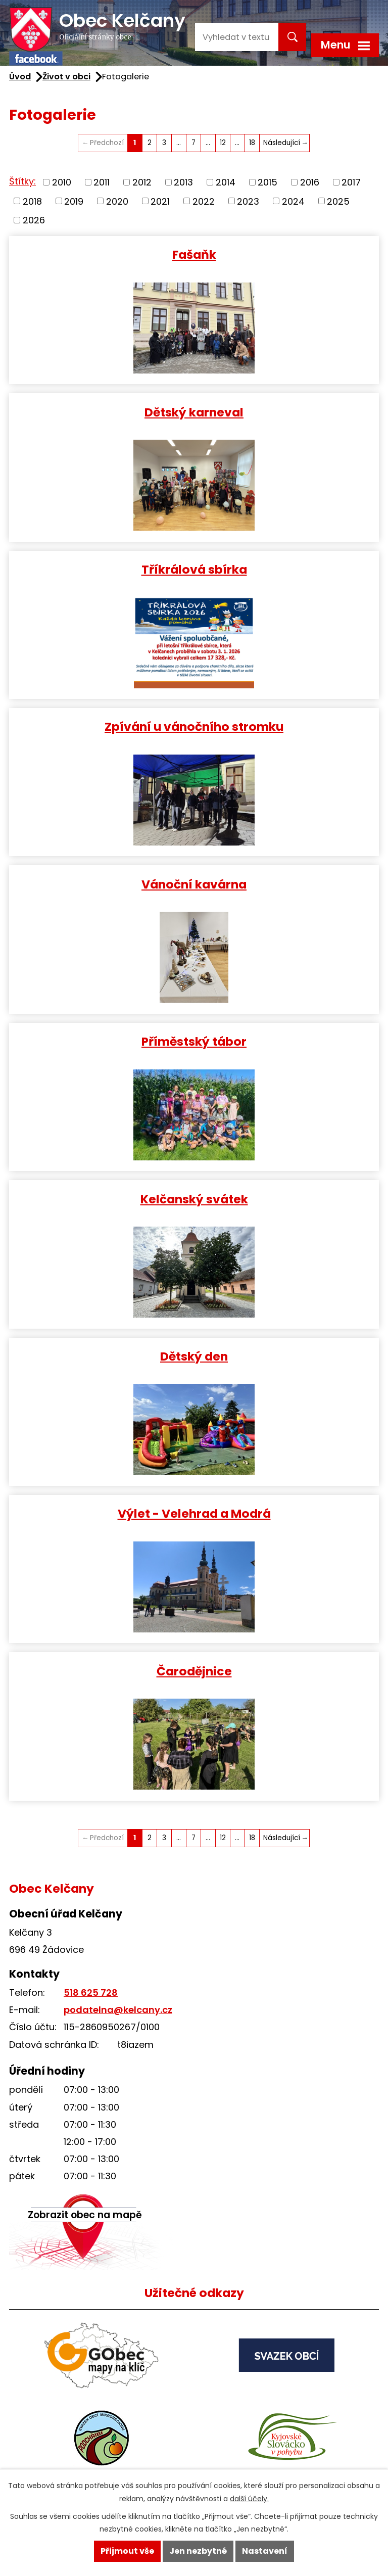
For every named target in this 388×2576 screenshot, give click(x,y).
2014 (225, 182)
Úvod (20, 76)
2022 (203, 201)
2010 (61, 182)
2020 (117, 201)
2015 (267, 182)
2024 (293, 201)
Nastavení (264, 2551)
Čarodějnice (194, 1670)
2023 (248, 201)
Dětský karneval (194, 411)
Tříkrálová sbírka (194, 569)
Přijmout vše (127, 2551)
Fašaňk (194, 254)
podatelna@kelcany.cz (118, 2009)
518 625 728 (91, 1992)
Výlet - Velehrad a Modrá (194, 1513)
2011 (101, 182)
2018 (32, 201)
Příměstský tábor (194, 1041)
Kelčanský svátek (194, 1198)
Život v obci (66, 76)
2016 (309, 182)
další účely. (249, 2499)
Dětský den (194, 1356)
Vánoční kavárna (194, 884)
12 (223, 143)
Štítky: (22, 181)
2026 (34, 220)
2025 (338, 201)
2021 (160, 201)
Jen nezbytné (198, 2551)
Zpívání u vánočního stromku (194, 726)
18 (252, 143)
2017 (351, 182)
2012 (142, 182)
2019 (73, 201)
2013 (183, 182)
